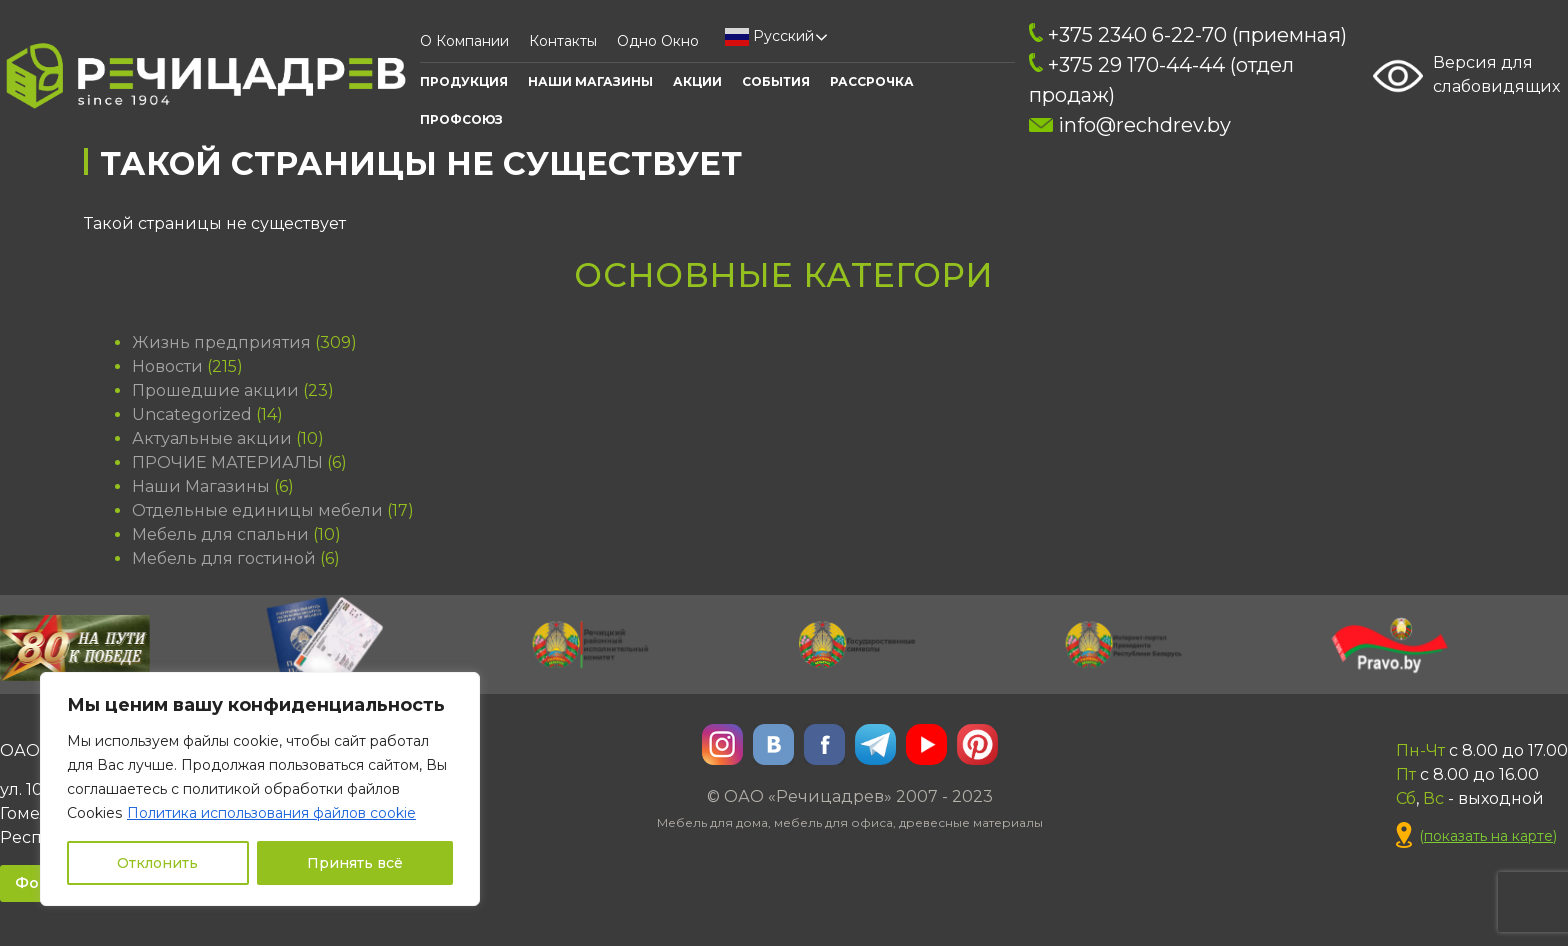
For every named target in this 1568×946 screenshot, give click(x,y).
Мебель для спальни (220, 534)
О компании (464, 41)
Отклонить (157, 863)
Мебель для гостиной (224, 558)
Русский (769, 37)
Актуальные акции (212, 438)
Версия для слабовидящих (1466, 76)
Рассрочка (872, 81)
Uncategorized (192, 414)
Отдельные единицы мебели (257, 510)
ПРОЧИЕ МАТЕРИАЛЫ (227, 462)
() (1476, 836)
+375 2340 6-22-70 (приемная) (1188, 35)
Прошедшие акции (215, 390)
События (776, 81)
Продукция (464, 81)
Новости (167, 366)
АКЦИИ (697, 81)
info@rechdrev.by (1129, 125)
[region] (260, 789)
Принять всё (355, 863)
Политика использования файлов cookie (271, 813)
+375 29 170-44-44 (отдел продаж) (1161, 80)
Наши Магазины (590, 81)
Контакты (563, 41)
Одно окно (658, 41)
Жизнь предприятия (221, 342)
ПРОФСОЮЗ (461, 119)
